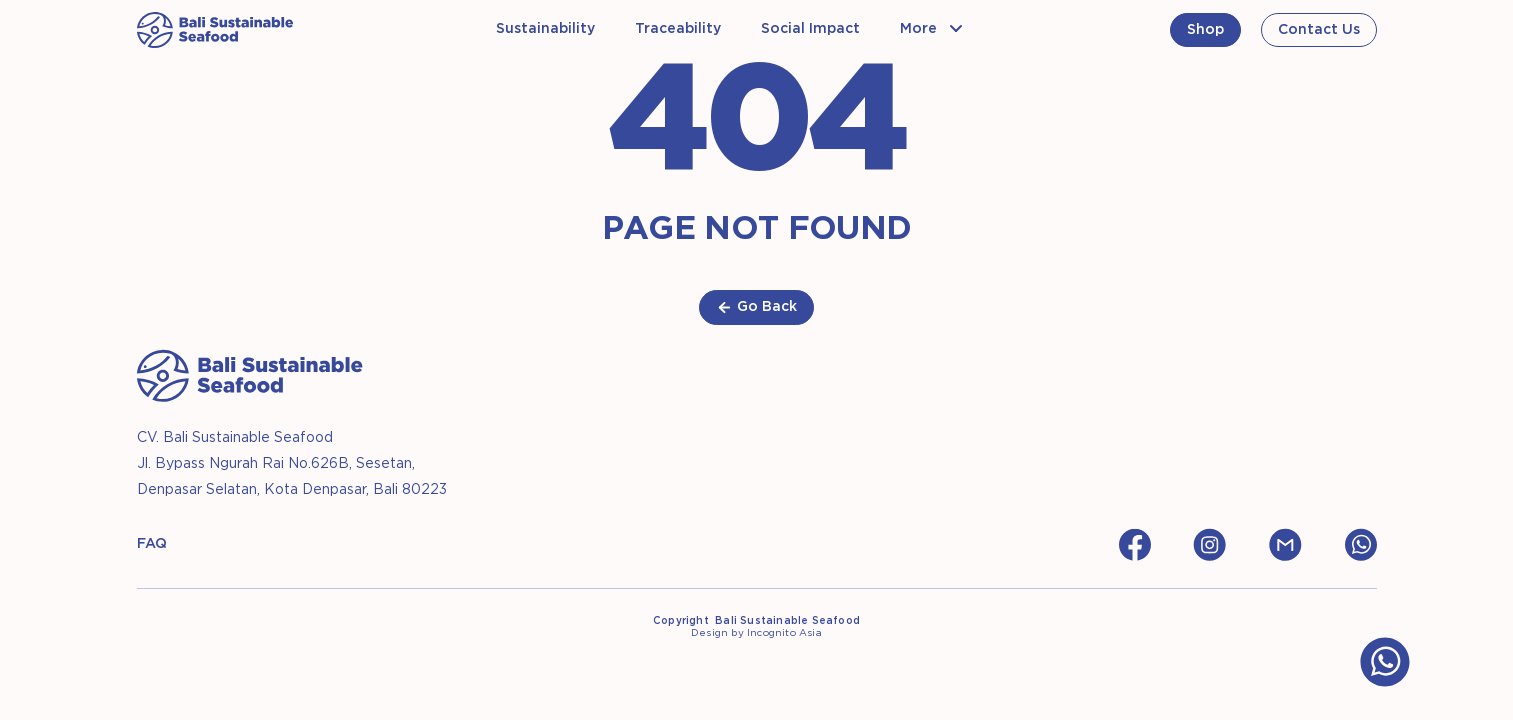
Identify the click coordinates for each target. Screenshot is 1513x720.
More (918, 29)
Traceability (678, 29)
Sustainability (545, 29)
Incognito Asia (784, 633)
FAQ (152, 544)
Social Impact (810, 29)
